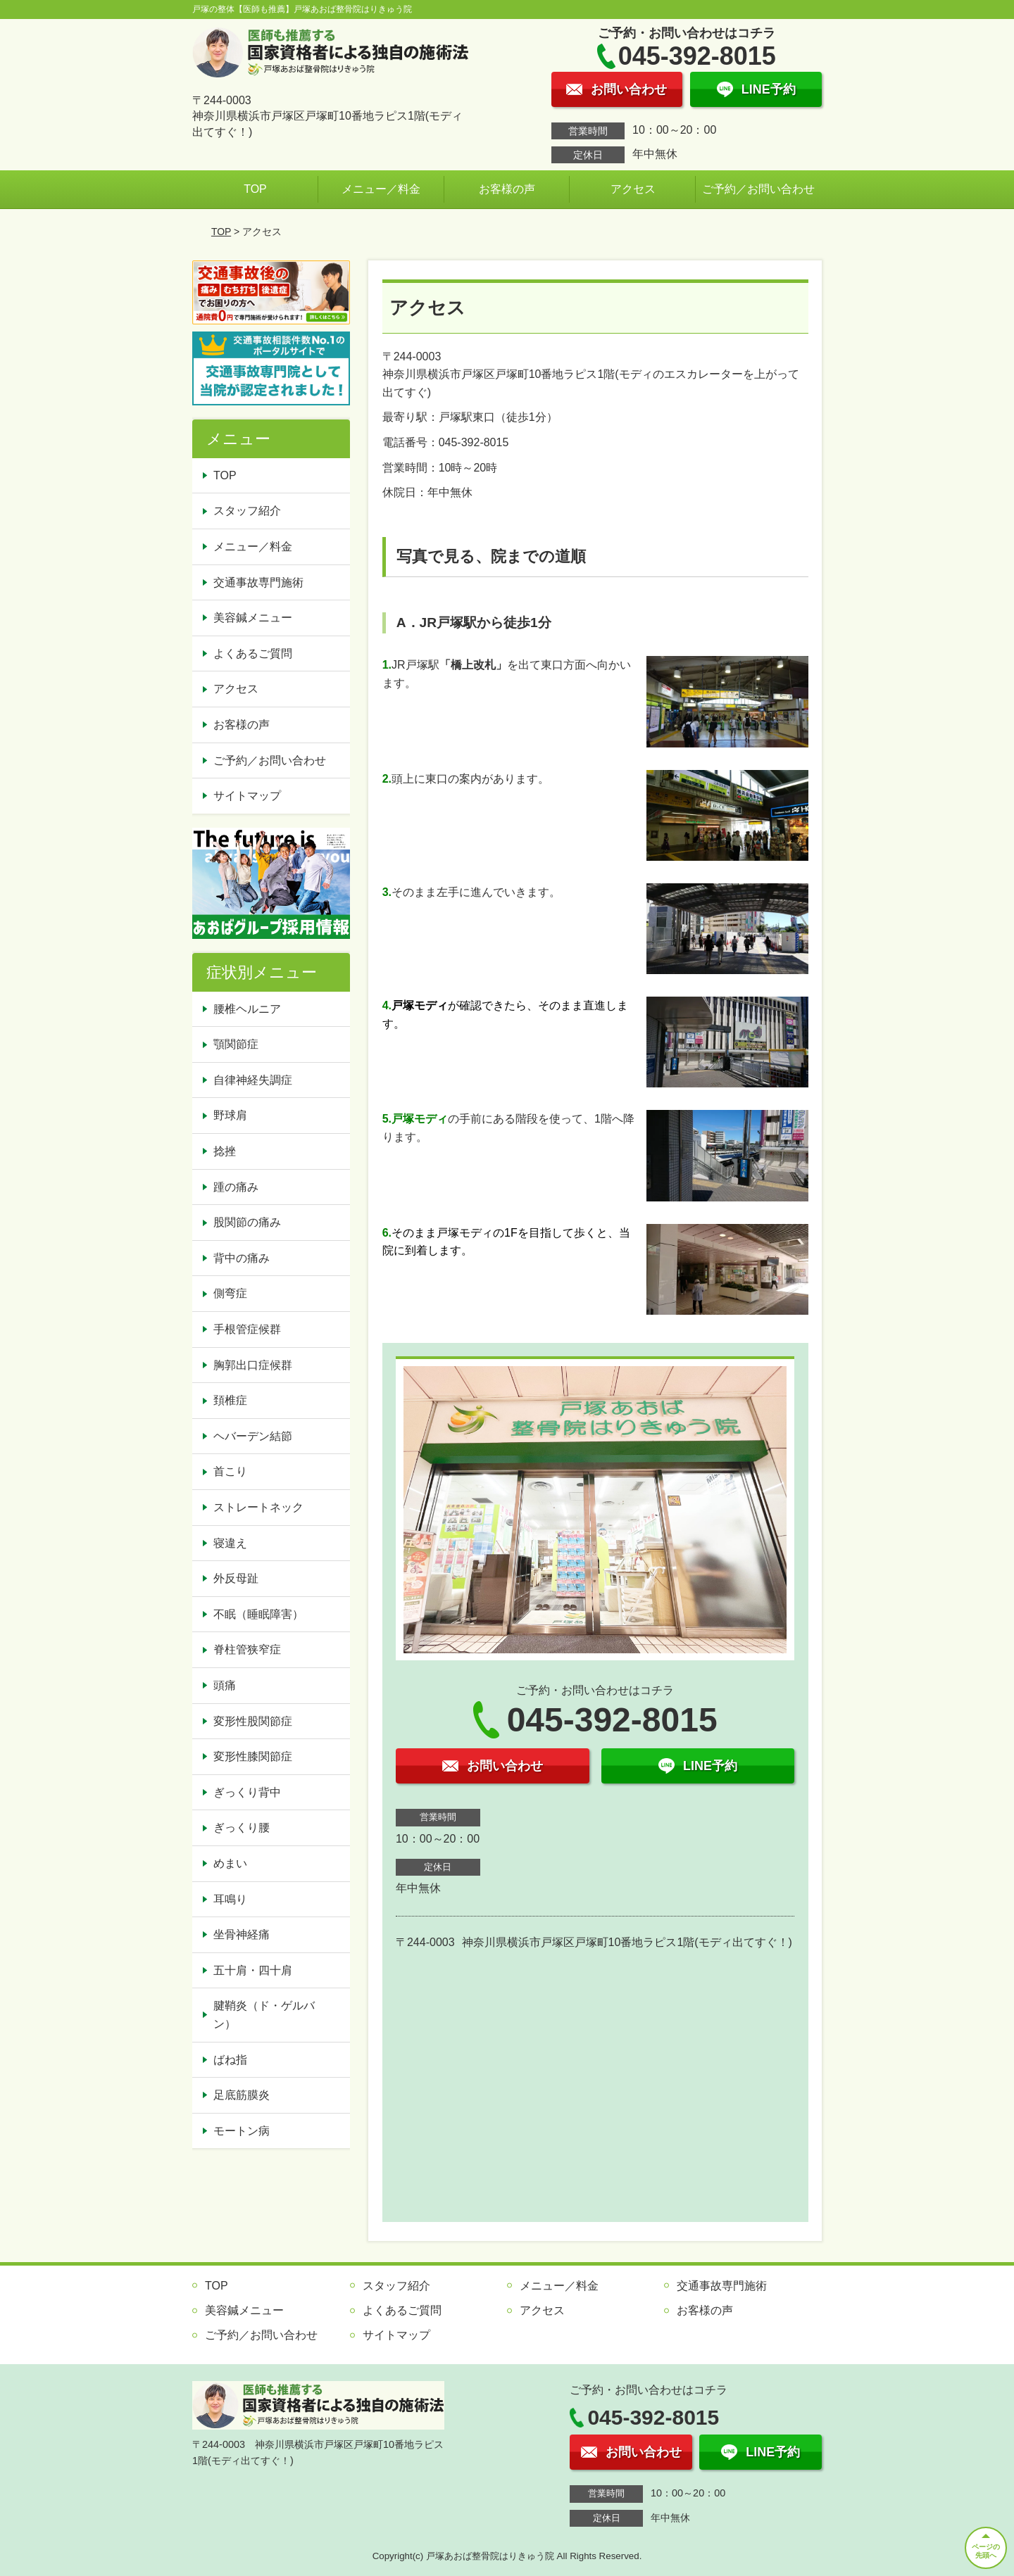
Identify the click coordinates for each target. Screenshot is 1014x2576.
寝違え (230, 1543)
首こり (230, 1471)
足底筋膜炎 (241, 2095)
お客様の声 (507, 189)
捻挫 (224, 1151)
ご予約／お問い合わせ (758, 189)
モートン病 (241, 2131)
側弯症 (230, 1293)
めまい (230, 1863)
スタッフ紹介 (247, 511)
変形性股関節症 (252, 1721)
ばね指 (230, 2060)
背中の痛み (241, 1258)
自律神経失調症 (252, 1080)
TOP (255, 189)
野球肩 (230, 1115)
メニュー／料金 (381, 189)
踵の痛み (235, 1187)
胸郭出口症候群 (252, 1365)
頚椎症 (230, 1400)
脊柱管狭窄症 (247, 1649)
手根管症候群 (247, 1329)
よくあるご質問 (252, 653)
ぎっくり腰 (241, 1827)
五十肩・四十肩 (252, 1970)
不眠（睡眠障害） (258, 1614)
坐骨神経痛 (241, 1934)
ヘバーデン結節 (252, 1436)
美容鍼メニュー (252, 618)
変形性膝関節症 (252, 1756)
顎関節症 (235, 1044)
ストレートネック (258, 1507)
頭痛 (224, 1685)
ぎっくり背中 (247, 1792)
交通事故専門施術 (258, 582)
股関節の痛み (247, 1222)
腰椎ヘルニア (247, 1009)
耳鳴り (230, 1899)
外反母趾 (235, 1578)
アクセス (633, 189)
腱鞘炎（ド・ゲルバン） (264, 2015)
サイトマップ (247, 796)
